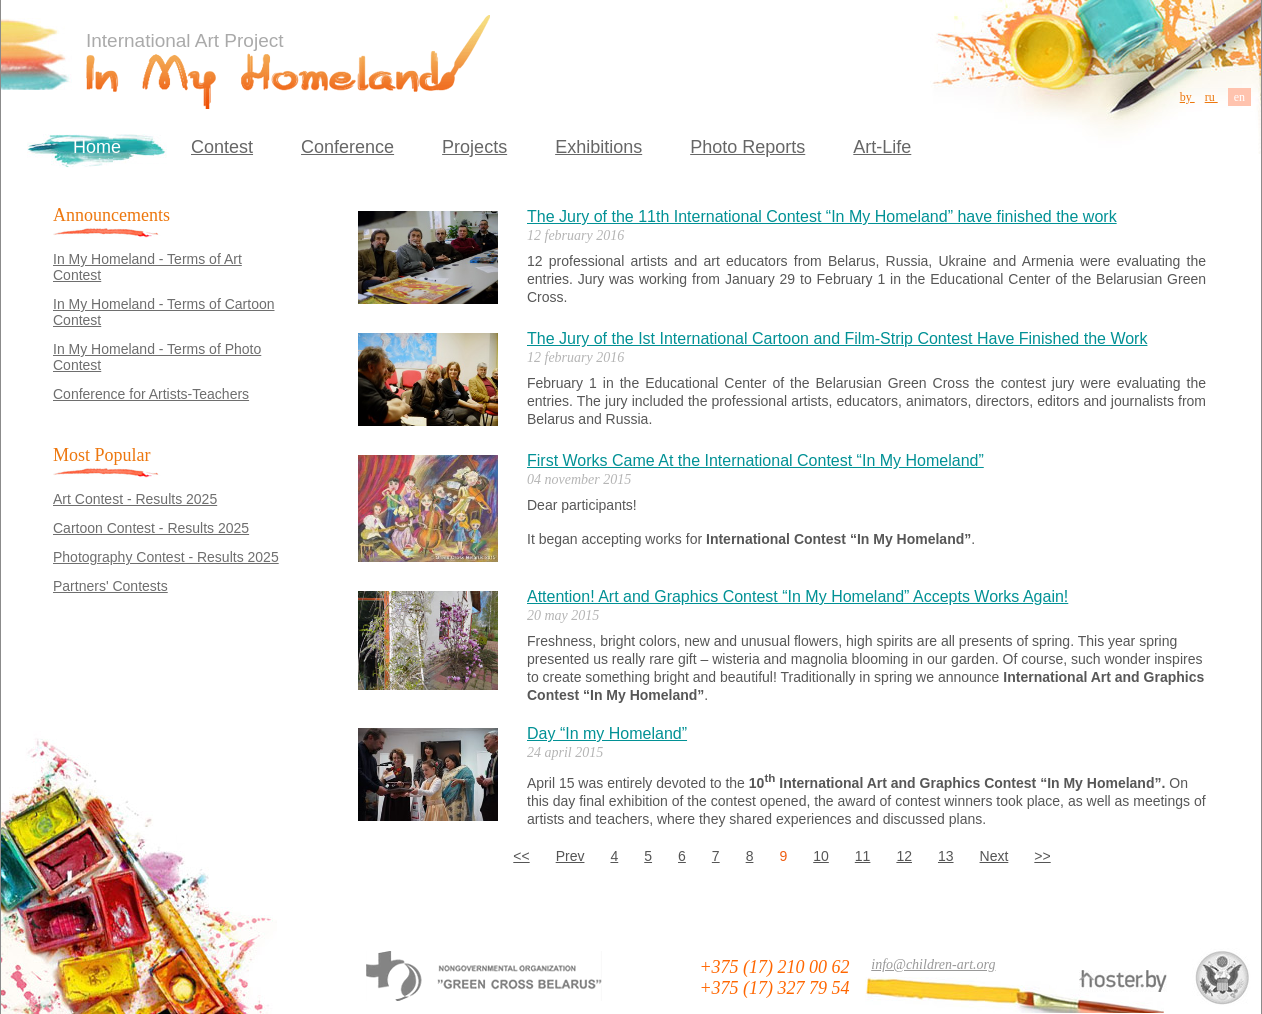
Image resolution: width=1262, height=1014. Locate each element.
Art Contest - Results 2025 (135, 499)
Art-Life (882, 147)
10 (821, 856)
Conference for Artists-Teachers (151, 394)
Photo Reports (747, 147)
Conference (347, 147)
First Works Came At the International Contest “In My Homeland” (755, 460)
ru (1211, 97)
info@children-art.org (933, 964)
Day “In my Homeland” (607, 733)
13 (946, 856)
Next (994, 856)
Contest (222, 147)
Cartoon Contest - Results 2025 (151, 528)
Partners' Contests (110, 586)
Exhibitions (598, 147)
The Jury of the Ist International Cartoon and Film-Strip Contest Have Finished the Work (837, 338)
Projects (474, 147)
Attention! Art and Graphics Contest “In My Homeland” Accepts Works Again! (797, 596)
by (1187, 97)
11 (863, 856)
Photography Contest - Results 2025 (166, 557)
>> (1042, 856)
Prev (570, 856)
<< (521, 856)
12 (904, 856)
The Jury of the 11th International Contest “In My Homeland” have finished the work (822, 216)
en (1239, 97)
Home (97, 147)
